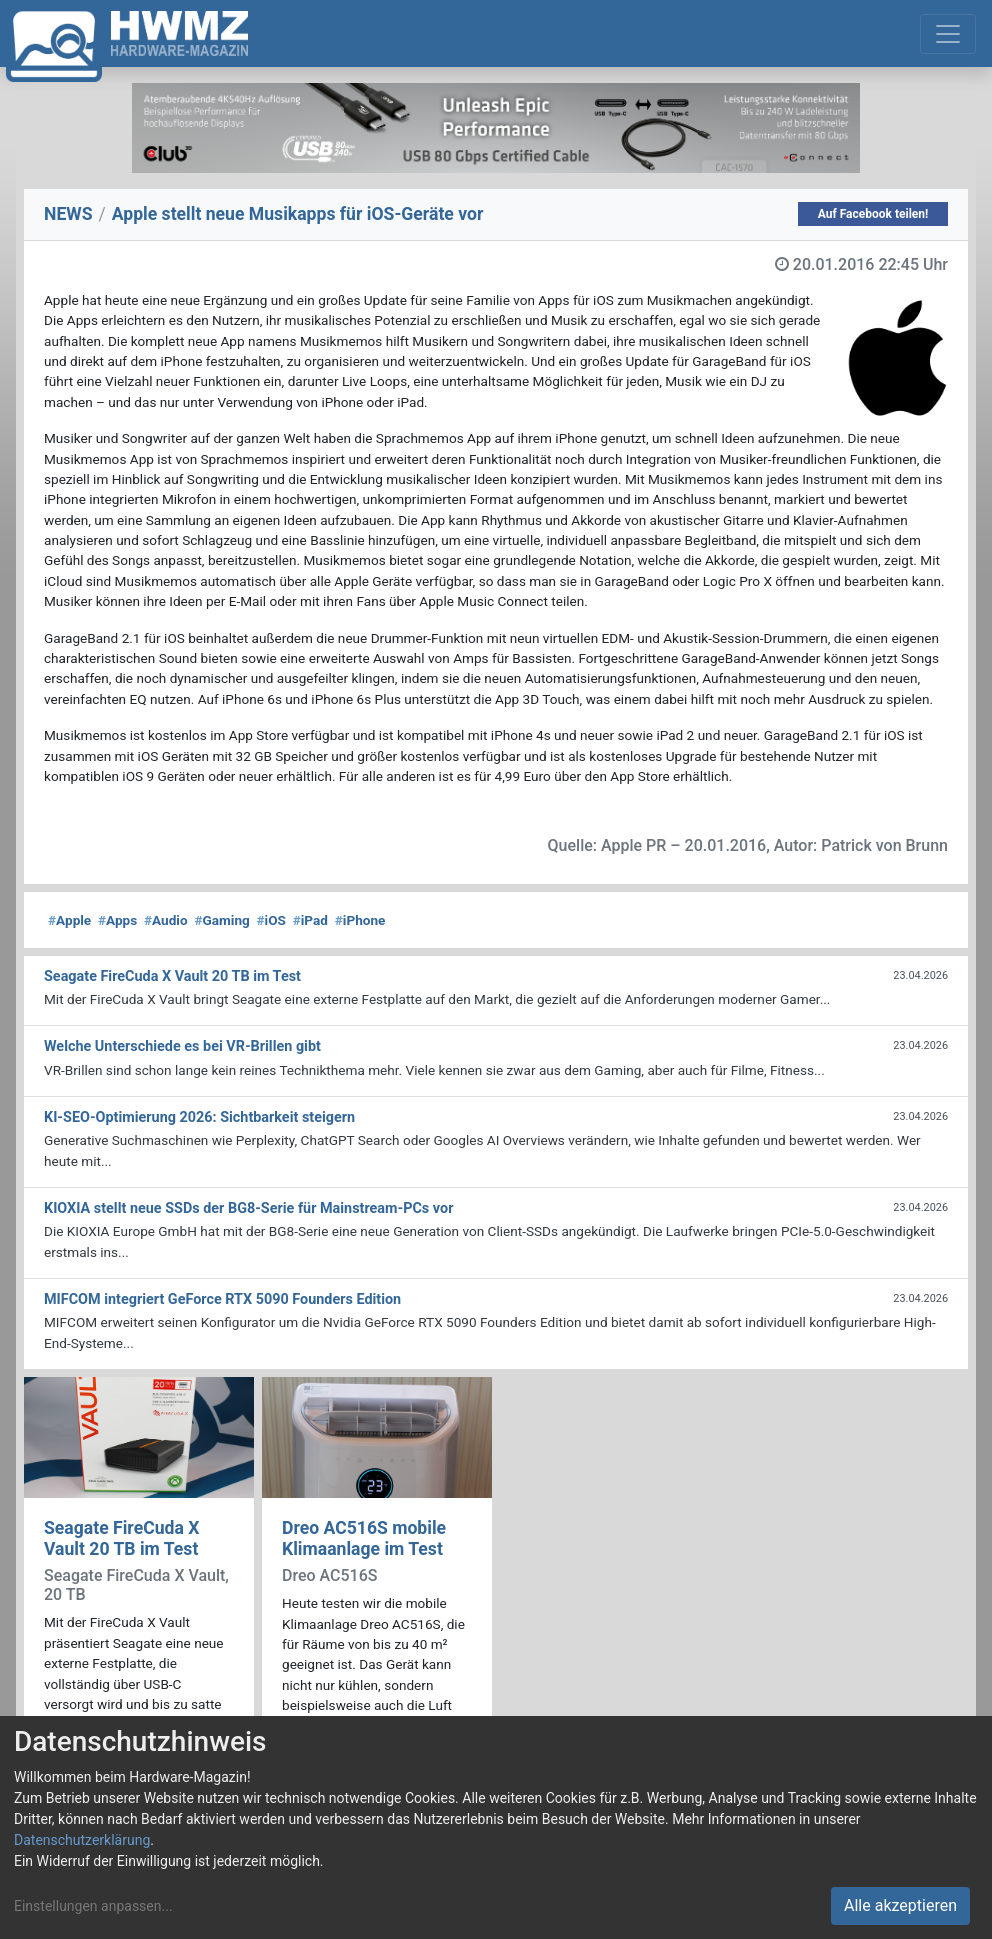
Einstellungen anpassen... (93, 1906)
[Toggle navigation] (948, 34)
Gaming (221, 920)
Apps (117, 920)
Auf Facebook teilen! (873, 214)
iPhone (360, 920)
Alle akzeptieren (900, 1905)
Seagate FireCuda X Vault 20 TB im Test (121, 1538)
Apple (69, 920)
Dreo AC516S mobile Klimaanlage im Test (364, 1538)
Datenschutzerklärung (82, 1840)
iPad (310, 920)
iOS (271, 920)
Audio (166, 920)
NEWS (68, 214)
